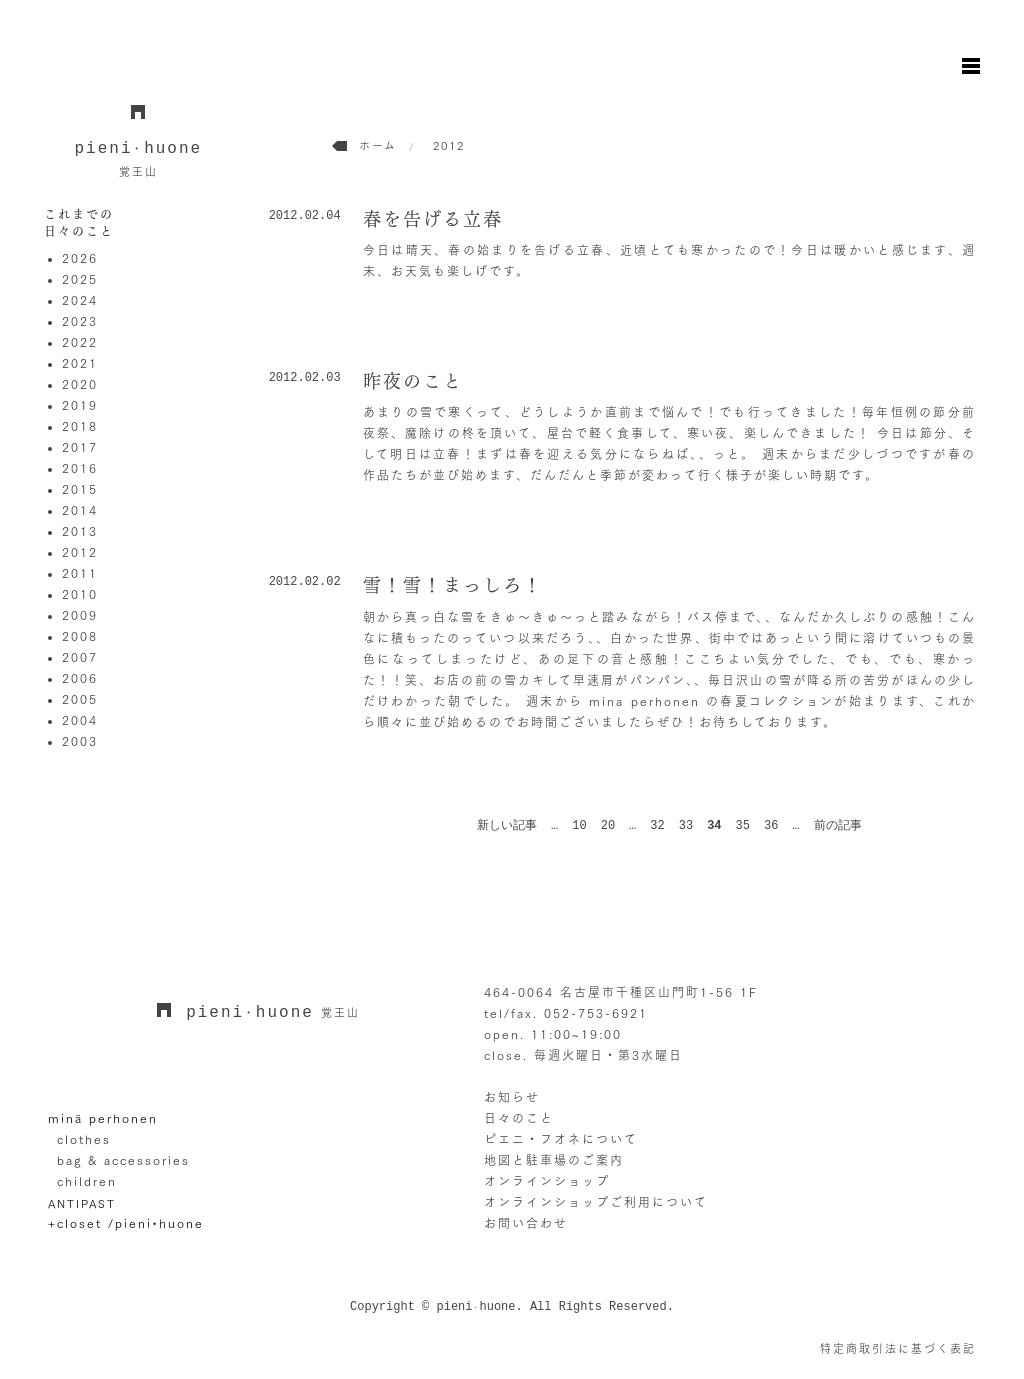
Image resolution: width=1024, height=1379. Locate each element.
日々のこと (519, 1118)
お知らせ (512, 1097)
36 (771, 826)
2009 (80, 615)
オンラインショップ (547, 1181)
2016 (80, 468)
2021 (80, 363)
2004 (80, 720)
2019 (80, 405)
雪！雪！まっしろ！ (453, 585)
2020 (80, 384)
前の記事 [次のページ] (838, 826)
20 (608, 826)
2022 (80, 342)
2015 (80, 489)
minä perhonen (103, 1118)
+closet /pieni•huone (126, 1223)
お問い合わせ (526, 1223)
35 (743, 826)
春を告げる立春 (433, 219)
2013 (80, 531)
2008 (80, 636)
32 (657, 826)
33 (686, 826)
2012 (80, 552)
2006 (80, 678)
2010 (80, 594)
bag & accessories (123, 1160)
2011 (80, 573)
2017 (80, 447)
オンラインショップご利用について (596, 1202)
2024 (80, 300)
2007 (80, 657)
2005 (80, 699)
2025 (80, 279)
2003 (80, 741)
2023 (80, 321)
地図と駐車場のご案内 (554, 1160)
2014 (80, 510)
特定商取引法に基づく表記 (898, 1348)
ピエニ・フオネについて (561, 1139)
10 (579, 826)
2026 (80, 258)
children (87, 1181)
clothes (84, 1139)
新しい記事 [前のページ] (507, 826)
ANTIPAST (82, 1202)
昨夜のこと (413, 381)
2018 (80, 426)
